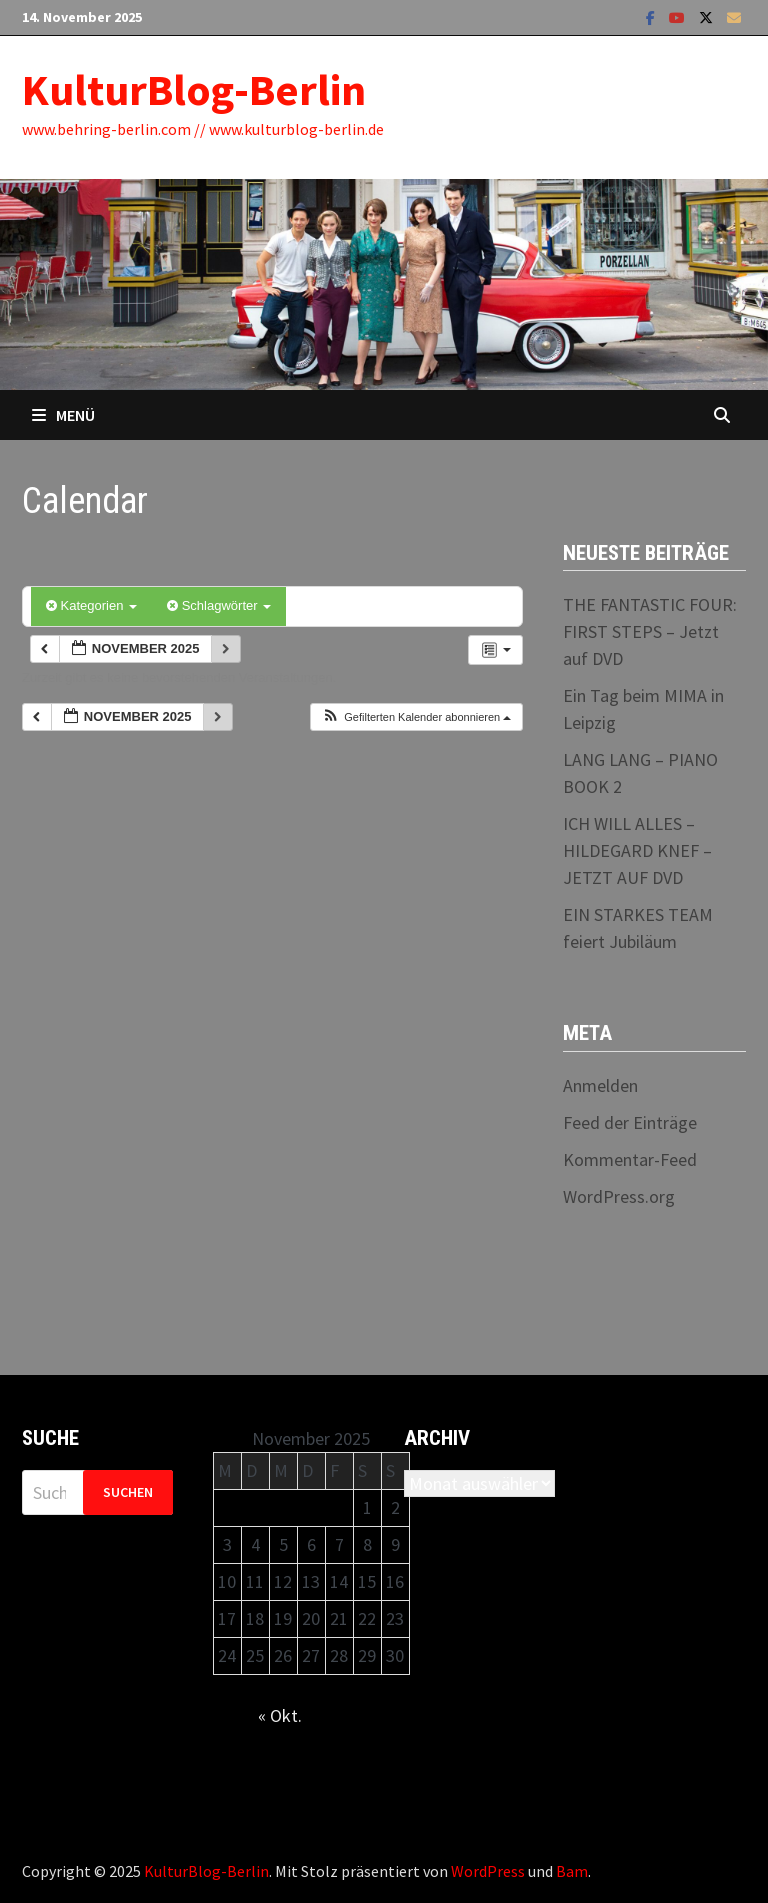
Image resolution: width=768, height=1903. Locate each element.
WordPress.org (619, 1196)
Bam (572, 1871)
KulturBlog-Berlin (194, 89)
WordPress (488, 1871)
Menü (63, 415)
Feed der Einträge (630, 1122)
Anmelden (600, 1085)
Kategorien (91, 605)
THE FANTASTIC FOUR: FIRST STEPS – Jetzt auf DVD (650, 631)
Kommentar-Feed (630, 1159)
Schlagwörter (219, 605)
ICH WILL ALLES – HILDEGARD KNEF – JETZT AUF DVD (637, 850)
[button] (416, 717)
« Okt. (280, 1715)
